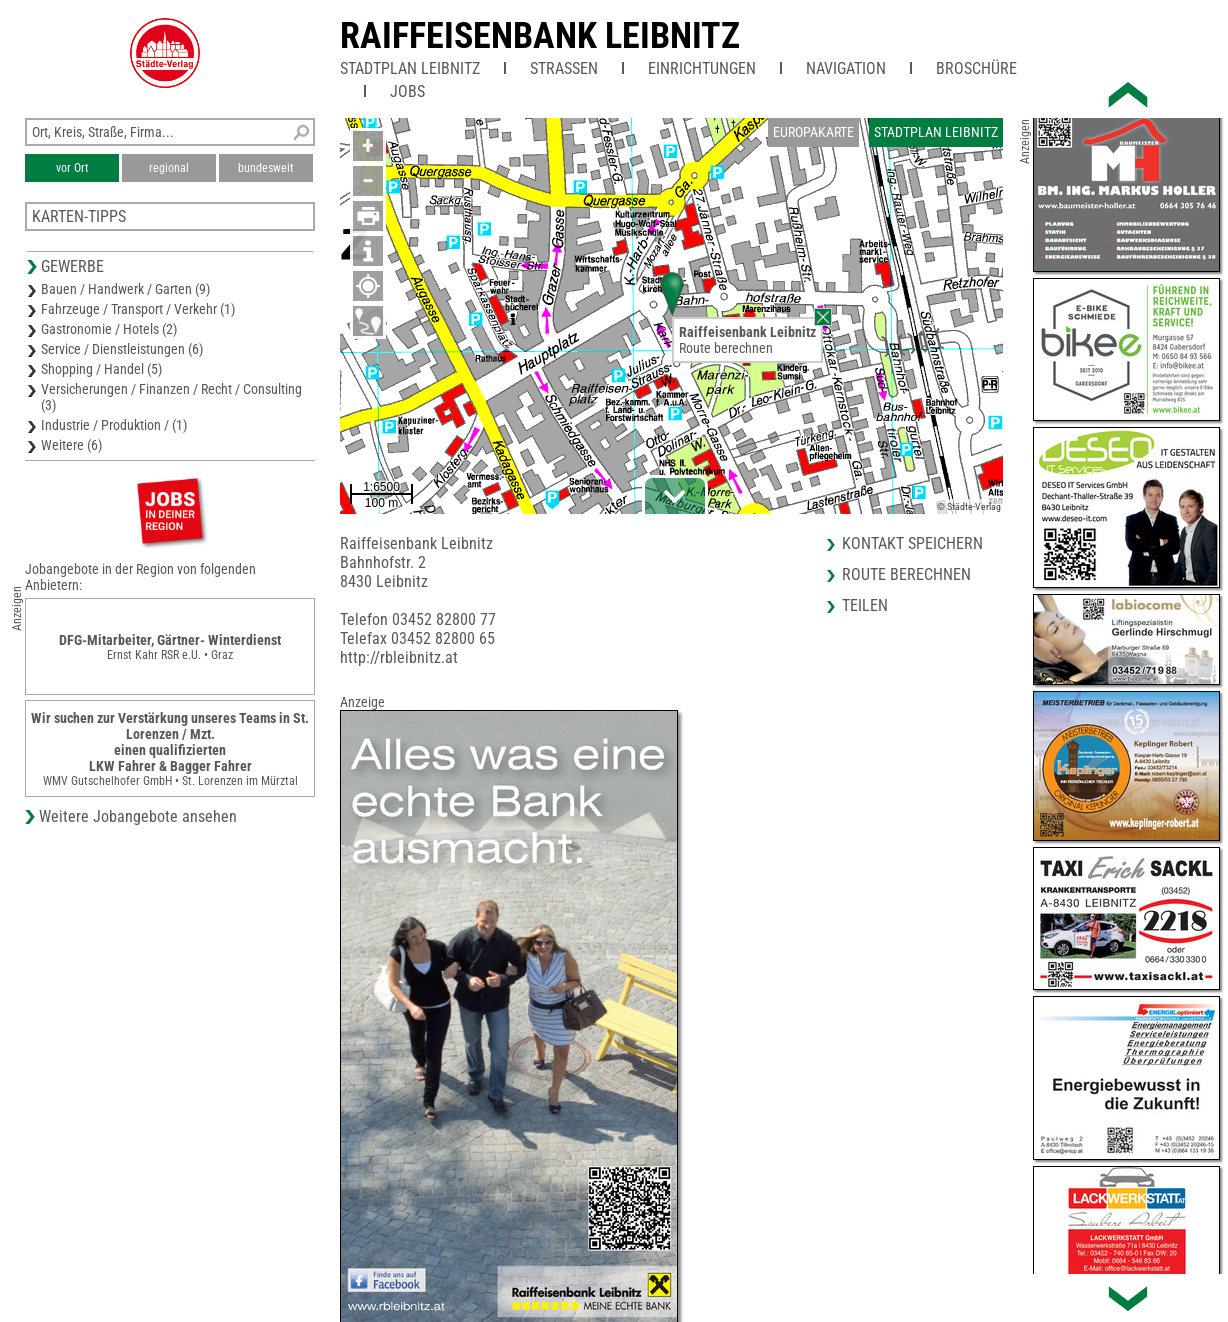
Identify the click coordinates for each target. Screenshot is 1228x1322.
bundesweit (266, 168)
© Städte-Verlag (969, 506)
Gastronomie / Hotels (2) (109, 329)
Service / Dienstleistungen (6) (122, 349)
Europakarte (813, 132)
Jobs (407, 91)
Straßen (564, 68)
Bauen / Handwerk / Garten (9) (125, 289)
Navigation (846, 68)
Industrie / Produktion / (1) (114, 425)
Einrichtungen (702, 68)
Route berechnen (726, 348)
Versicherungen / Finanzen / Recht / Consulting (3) (171, 397)
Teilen (865, 605)
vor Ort (72, 168)
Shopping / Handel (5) (101, 369)
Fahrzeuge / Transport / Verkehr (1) (138, 309)
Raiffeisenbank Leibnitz (540, 36)
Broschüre (976, 68)
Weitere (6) (71, 445)
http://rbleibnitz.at (399, 657)
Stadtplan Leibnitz (410, 68)
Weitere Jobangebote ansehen (138, 816)
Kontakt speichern (912, 543)
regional (169, 168)
